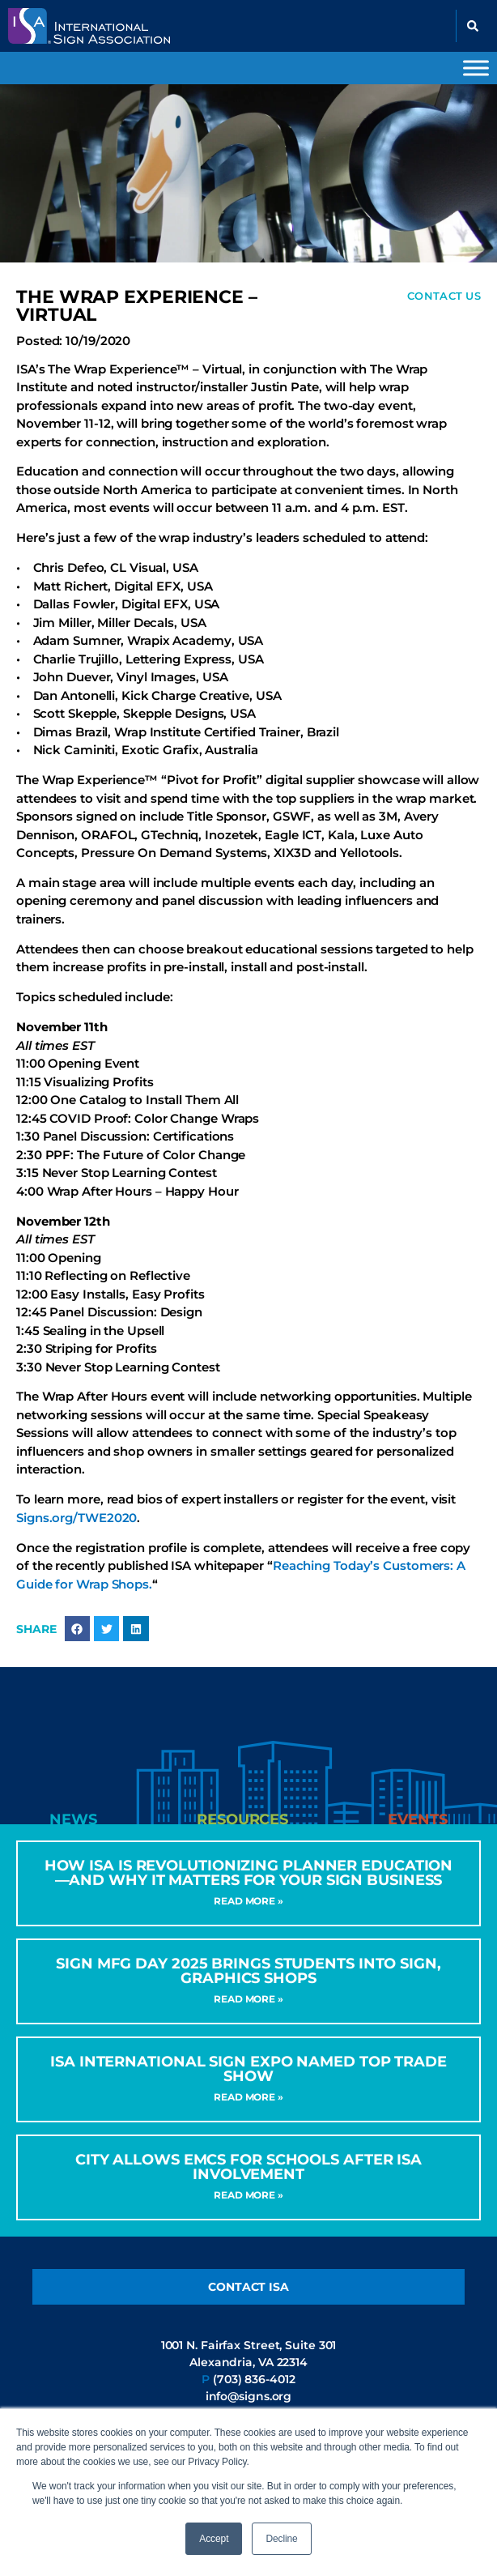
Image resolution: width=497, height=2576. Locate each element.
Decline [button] (281, 2538)
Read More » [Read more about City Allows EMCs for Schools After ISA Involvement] (248, 2195)
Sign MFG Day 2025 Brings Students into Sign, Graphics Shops (248, 1971)
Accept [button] (213, 2538)
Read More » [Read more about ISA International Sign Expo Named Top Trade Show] (248, 2097)
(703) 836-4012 (254, 2379)
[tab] (73, 1819)
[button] (473, 26)
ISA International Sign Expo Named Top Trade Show (248, 2069)
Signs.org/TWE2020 (76, 1517)
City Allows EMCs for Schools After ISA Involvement (248, 2167)
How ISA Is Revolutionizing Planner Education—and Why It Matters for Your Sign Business (249, 1873)
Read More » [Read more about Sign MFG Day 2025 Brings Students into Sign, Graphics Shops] (248, 1999)
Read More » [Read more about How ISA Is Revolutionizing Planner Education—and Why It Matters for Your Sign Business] (248, 1901)
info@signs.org (249, 2396)
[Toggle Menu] (476, 67)
